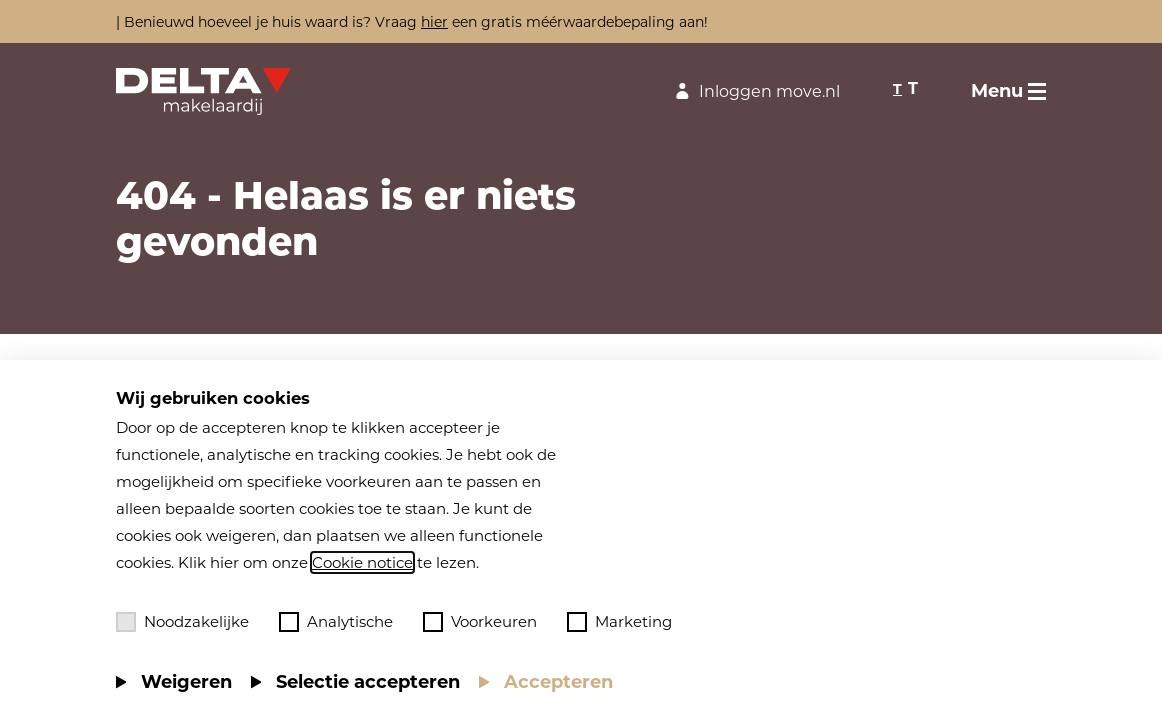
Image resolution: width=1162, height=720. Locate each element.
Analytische (336, 622)
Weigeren (186, 682)
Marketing (619, 622)
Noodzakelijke (182, 622)
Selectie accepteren (368, 682)
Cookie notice (362, 562)
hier (434, 22)
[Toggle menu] (1008, 91)
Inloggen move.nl (755, 91)
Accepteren (558, 682)
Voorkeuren (480, 622)
